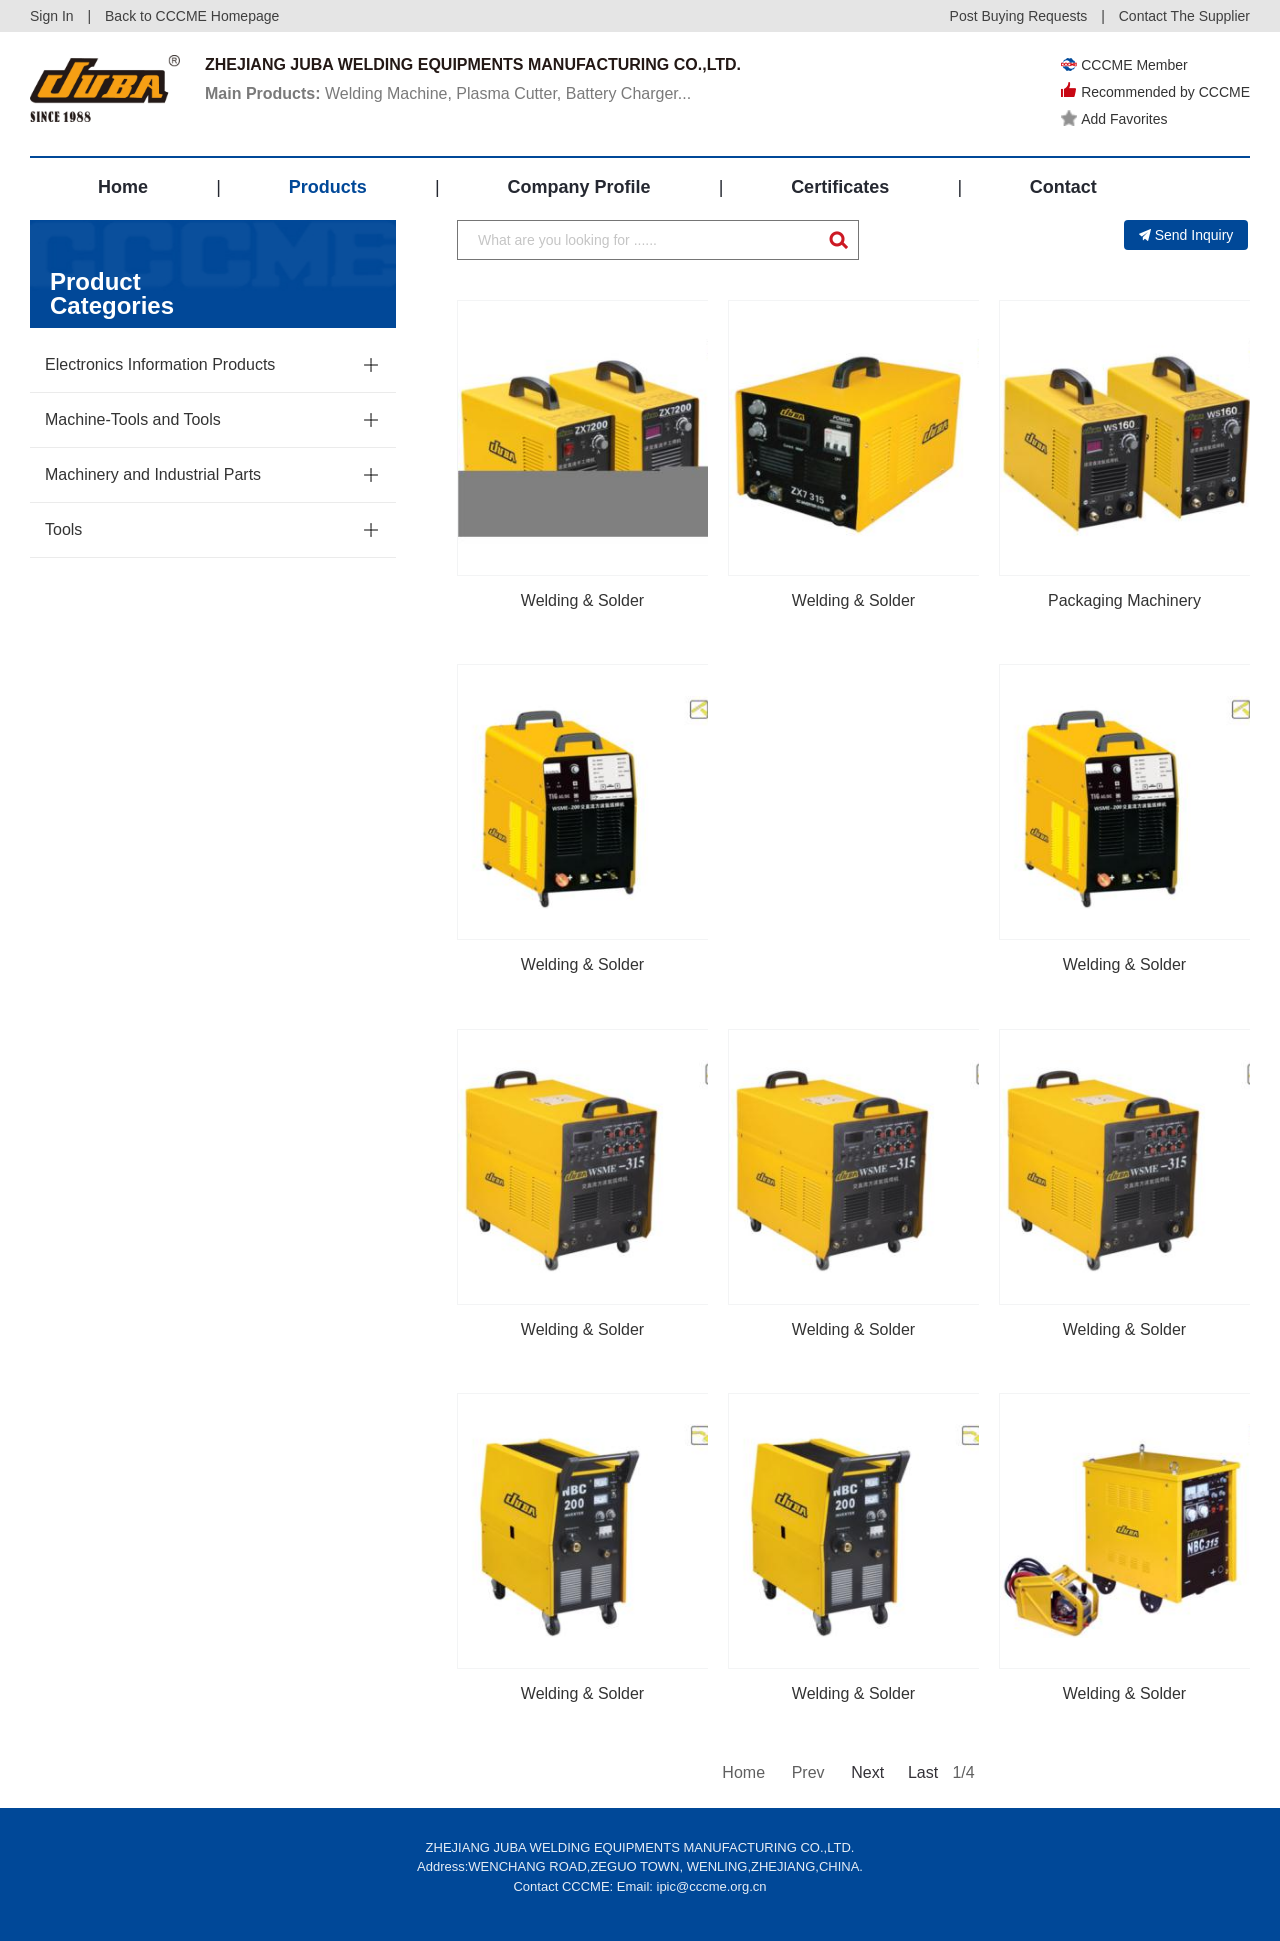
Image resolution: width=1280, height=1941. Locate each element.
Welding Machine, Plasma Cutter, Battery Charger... (448, 93)
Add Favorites (1114, 119)
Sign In (52, 16)
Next (866, 1772)
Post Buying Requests (1019, 16)
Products (328, 187)
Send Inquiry (1186, 235)
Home (123, 187)
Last (923, 1772)
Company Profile (578, 187)
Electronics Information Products (160, 364)
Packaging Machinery (1124, 600)
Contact (1063, 187)
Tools (63, 529)
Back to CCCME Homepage (192, 16)
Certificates (840, 187)
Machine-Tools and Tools (133, 419)
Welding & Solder (582, 600)
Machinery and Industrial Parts (153, 474)
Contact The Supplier (1184, 16)
